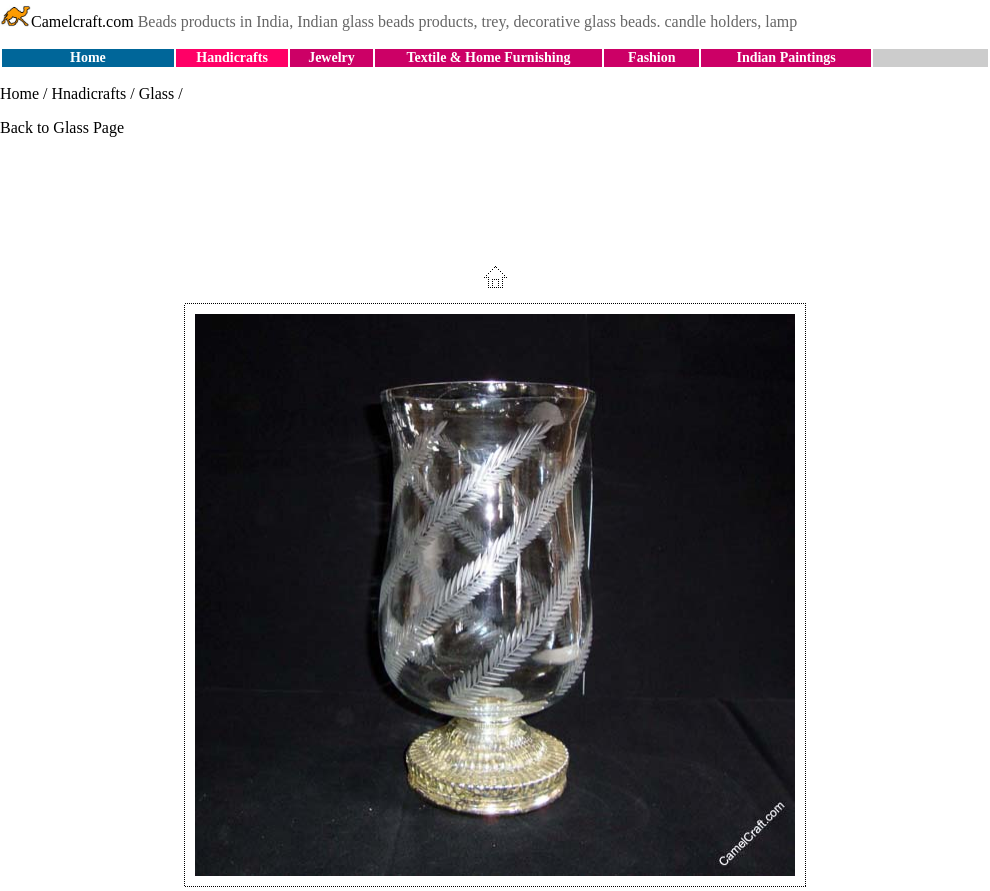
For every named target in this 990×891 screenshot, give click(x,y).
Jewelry (331, 57)
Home (88, 57)
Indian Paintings (785, 57)
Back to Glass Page (62, 127)
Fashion (651, 57)
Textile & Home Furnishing (488, 57)
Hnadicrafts (89, 93)
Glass (157, 93)
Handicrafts (232, 57)
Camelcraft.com (67, 21)
